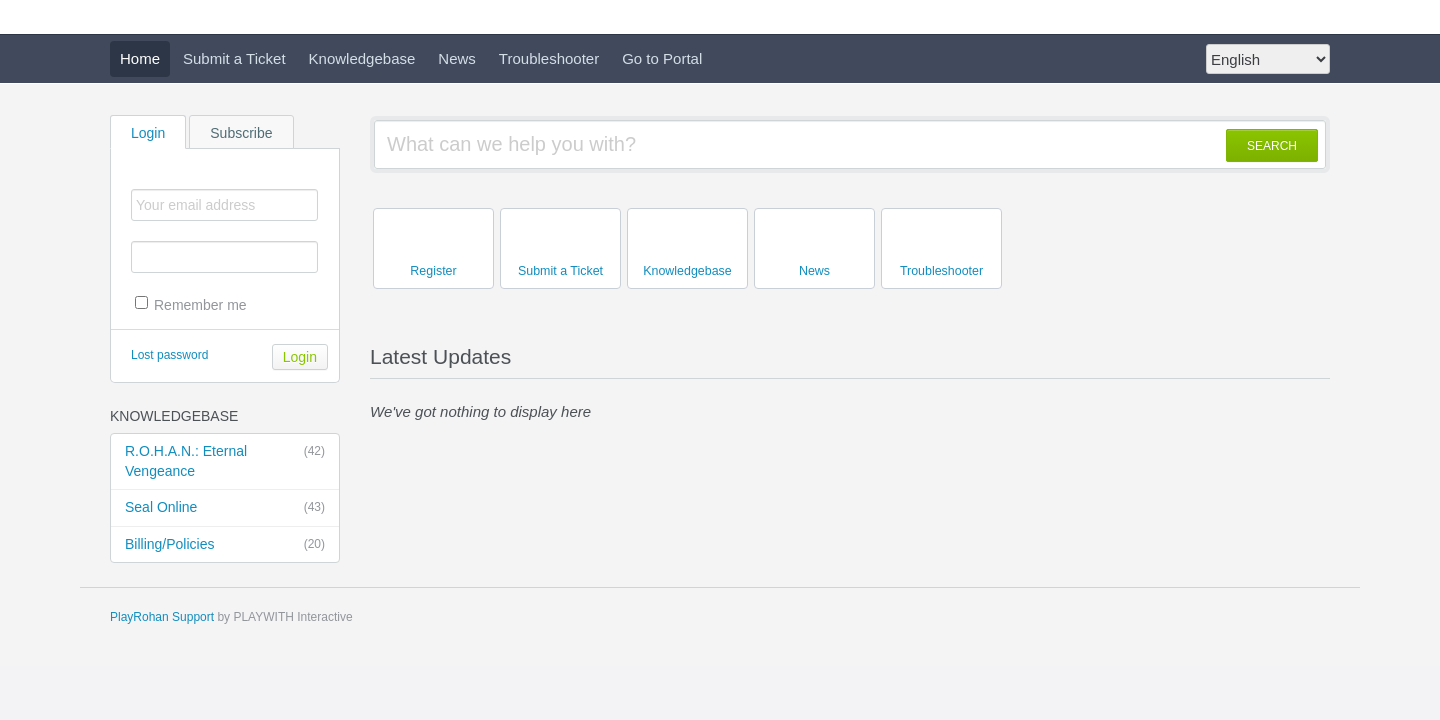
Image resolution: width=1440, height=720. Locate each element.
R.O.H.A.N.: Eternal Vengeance (225, 460)
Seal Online (225, 508)
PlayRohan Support (162, 617)
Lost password (169, 355)
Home (140, 58)
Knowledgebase (362, 58)
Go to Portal (662, 58)
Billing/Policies (225, 545)
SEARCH (1272, 146)
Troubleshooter (549, 58)
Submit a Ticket (234, 58)
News (457, 58)
